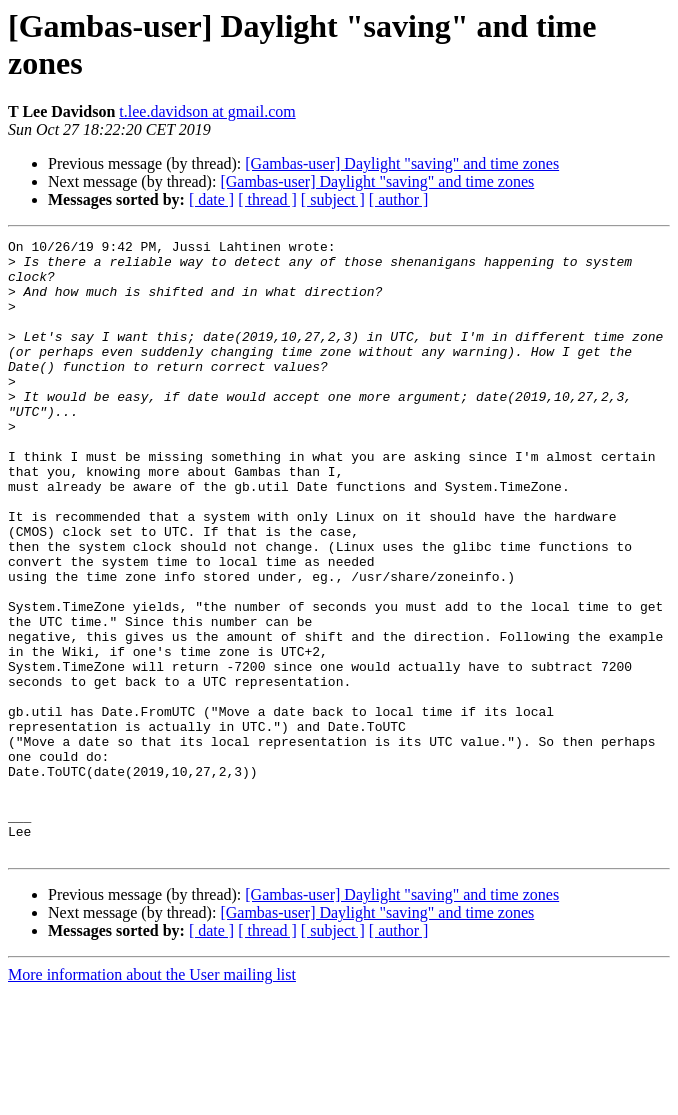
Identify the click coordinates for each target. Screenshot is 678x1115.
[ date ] (211, 199)
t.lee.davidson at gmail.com (207, 111)
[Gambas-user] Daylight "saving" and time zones (402, 163)
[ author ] (399, 199)
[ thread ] (267, 199)
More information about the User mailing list (152, 1097)
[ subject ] (333, 199)
